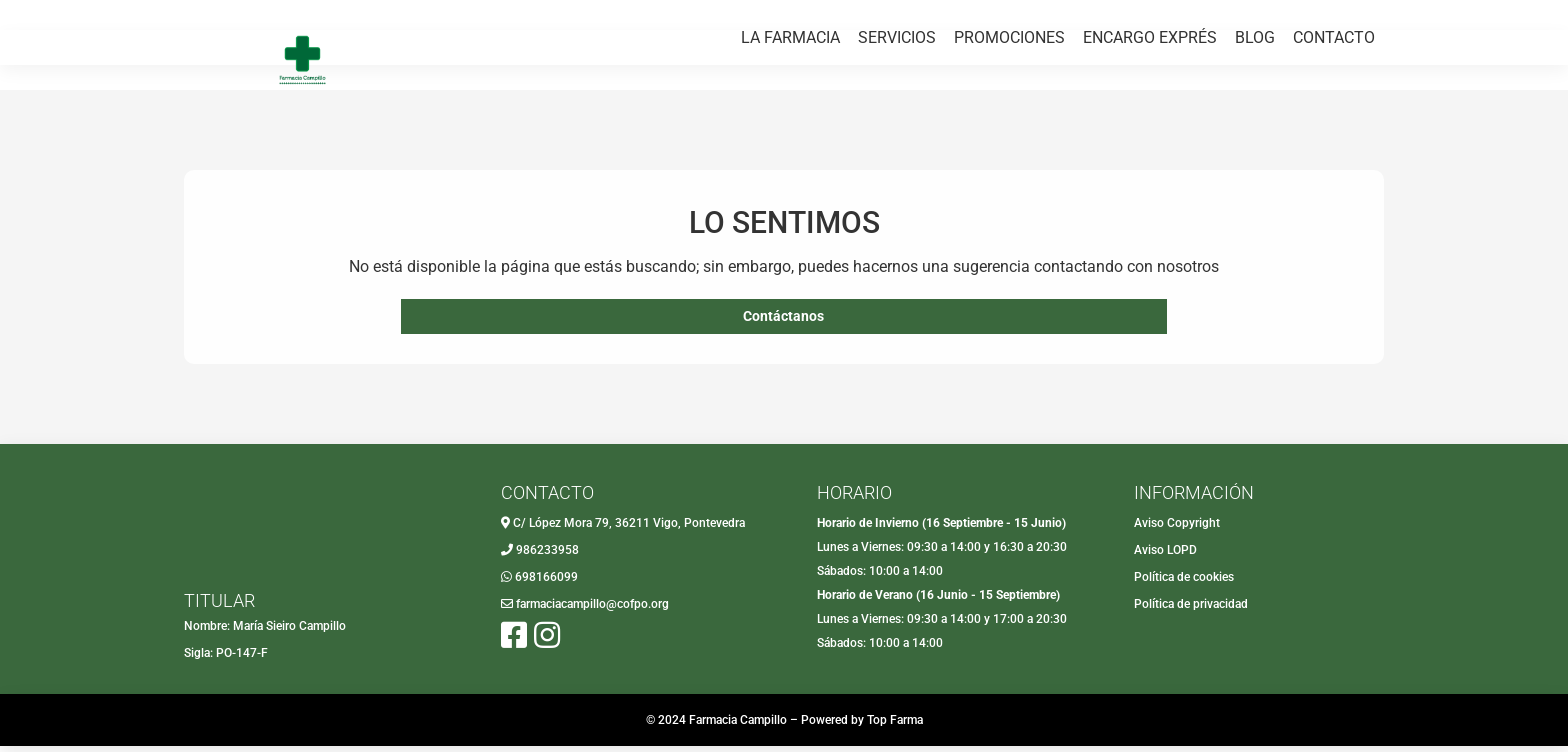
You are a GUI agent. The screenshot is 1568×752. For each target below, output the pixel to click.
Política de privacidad (1191, 610)
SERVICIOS (897, 97)
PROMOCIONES (1009, 97)
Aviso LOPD (1165, 556)
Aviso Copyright (1177, 529)
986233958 (547, 556)
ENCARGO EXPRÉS (1150, 97)
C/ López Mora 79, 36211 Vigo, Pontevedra (629, 529)
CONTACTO (1334, 97)
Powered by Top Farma (862, 726)
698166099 (546, 583)
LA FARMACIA (790, 97)
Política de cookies (1184, 583)
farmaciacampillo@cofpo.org (592, 610)
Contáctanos (784, 319)
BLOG (1255, 97)
